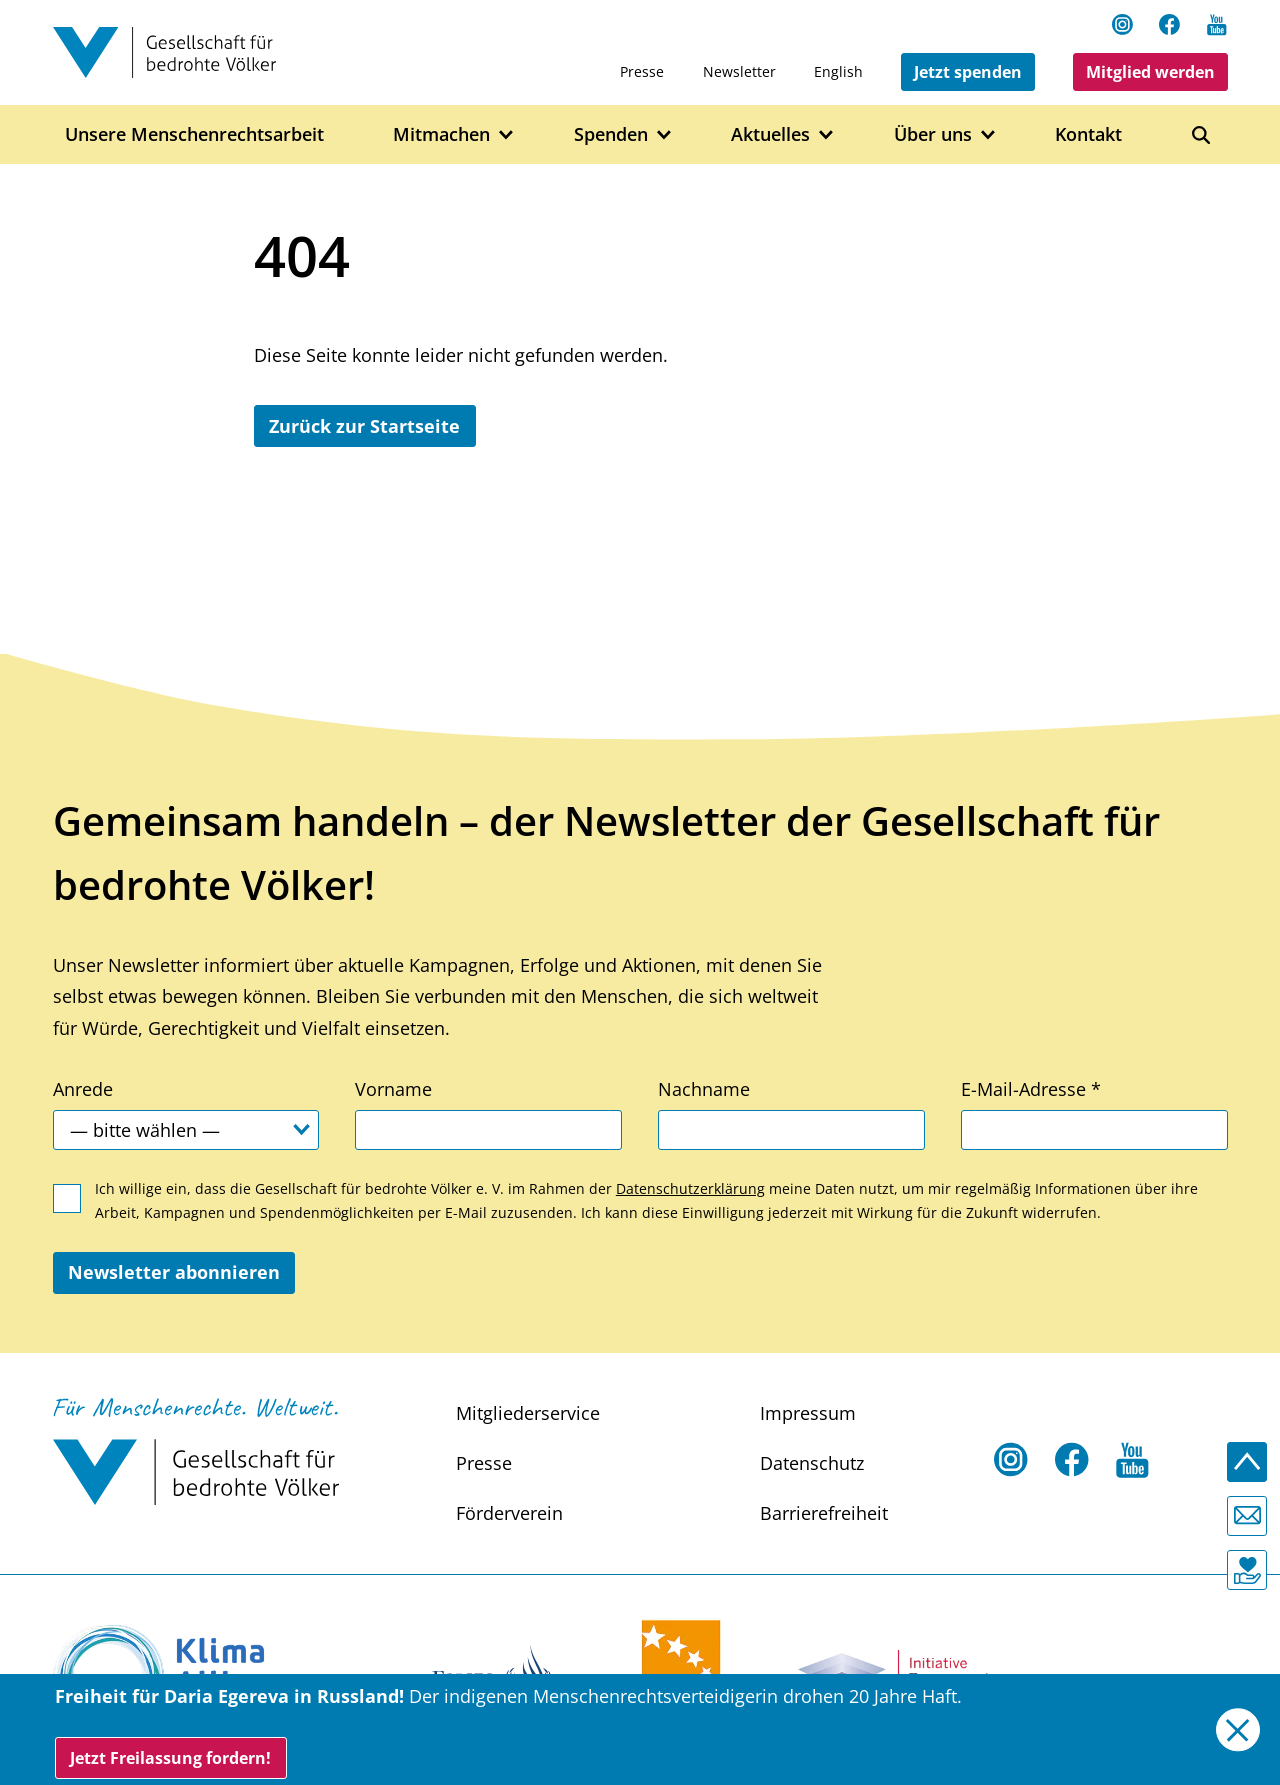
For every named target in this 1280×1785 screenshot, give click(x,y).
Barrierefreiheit (824, 1513)
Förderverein (509, 1513)
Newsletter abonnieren (174, 1272)
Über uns (933, 134)
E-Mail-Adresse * (1031, 1089)
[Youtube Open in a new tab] (1217, 24)
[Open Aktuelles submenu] (826, 135)
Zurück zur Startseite (364, 426)
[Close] (1237, 1729)
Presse (642, 71)
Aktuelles (770, 134)
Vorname (393, 1089)
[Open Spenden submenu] (664, 135)
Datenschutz (812, 1463)
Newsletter (739, 71)
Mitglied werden (1150, 72)
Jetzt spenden (968, 72)
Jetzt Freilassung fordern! (170, 1758)
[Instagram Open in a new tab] (1123, 24)
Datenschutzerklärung (690, 1188)
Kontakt (1088, 134)
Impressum (808, 1413)
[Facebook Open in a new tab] (1170, 24)
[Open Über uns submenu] (988, 135)
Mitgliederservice (528, 1413)
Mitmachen (441, 134)
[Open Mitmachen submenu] (506, 135)
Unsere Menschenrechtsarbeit (194, 134)
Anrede (83, 1089)
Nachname (704, 1089)
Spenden (611, 134)
